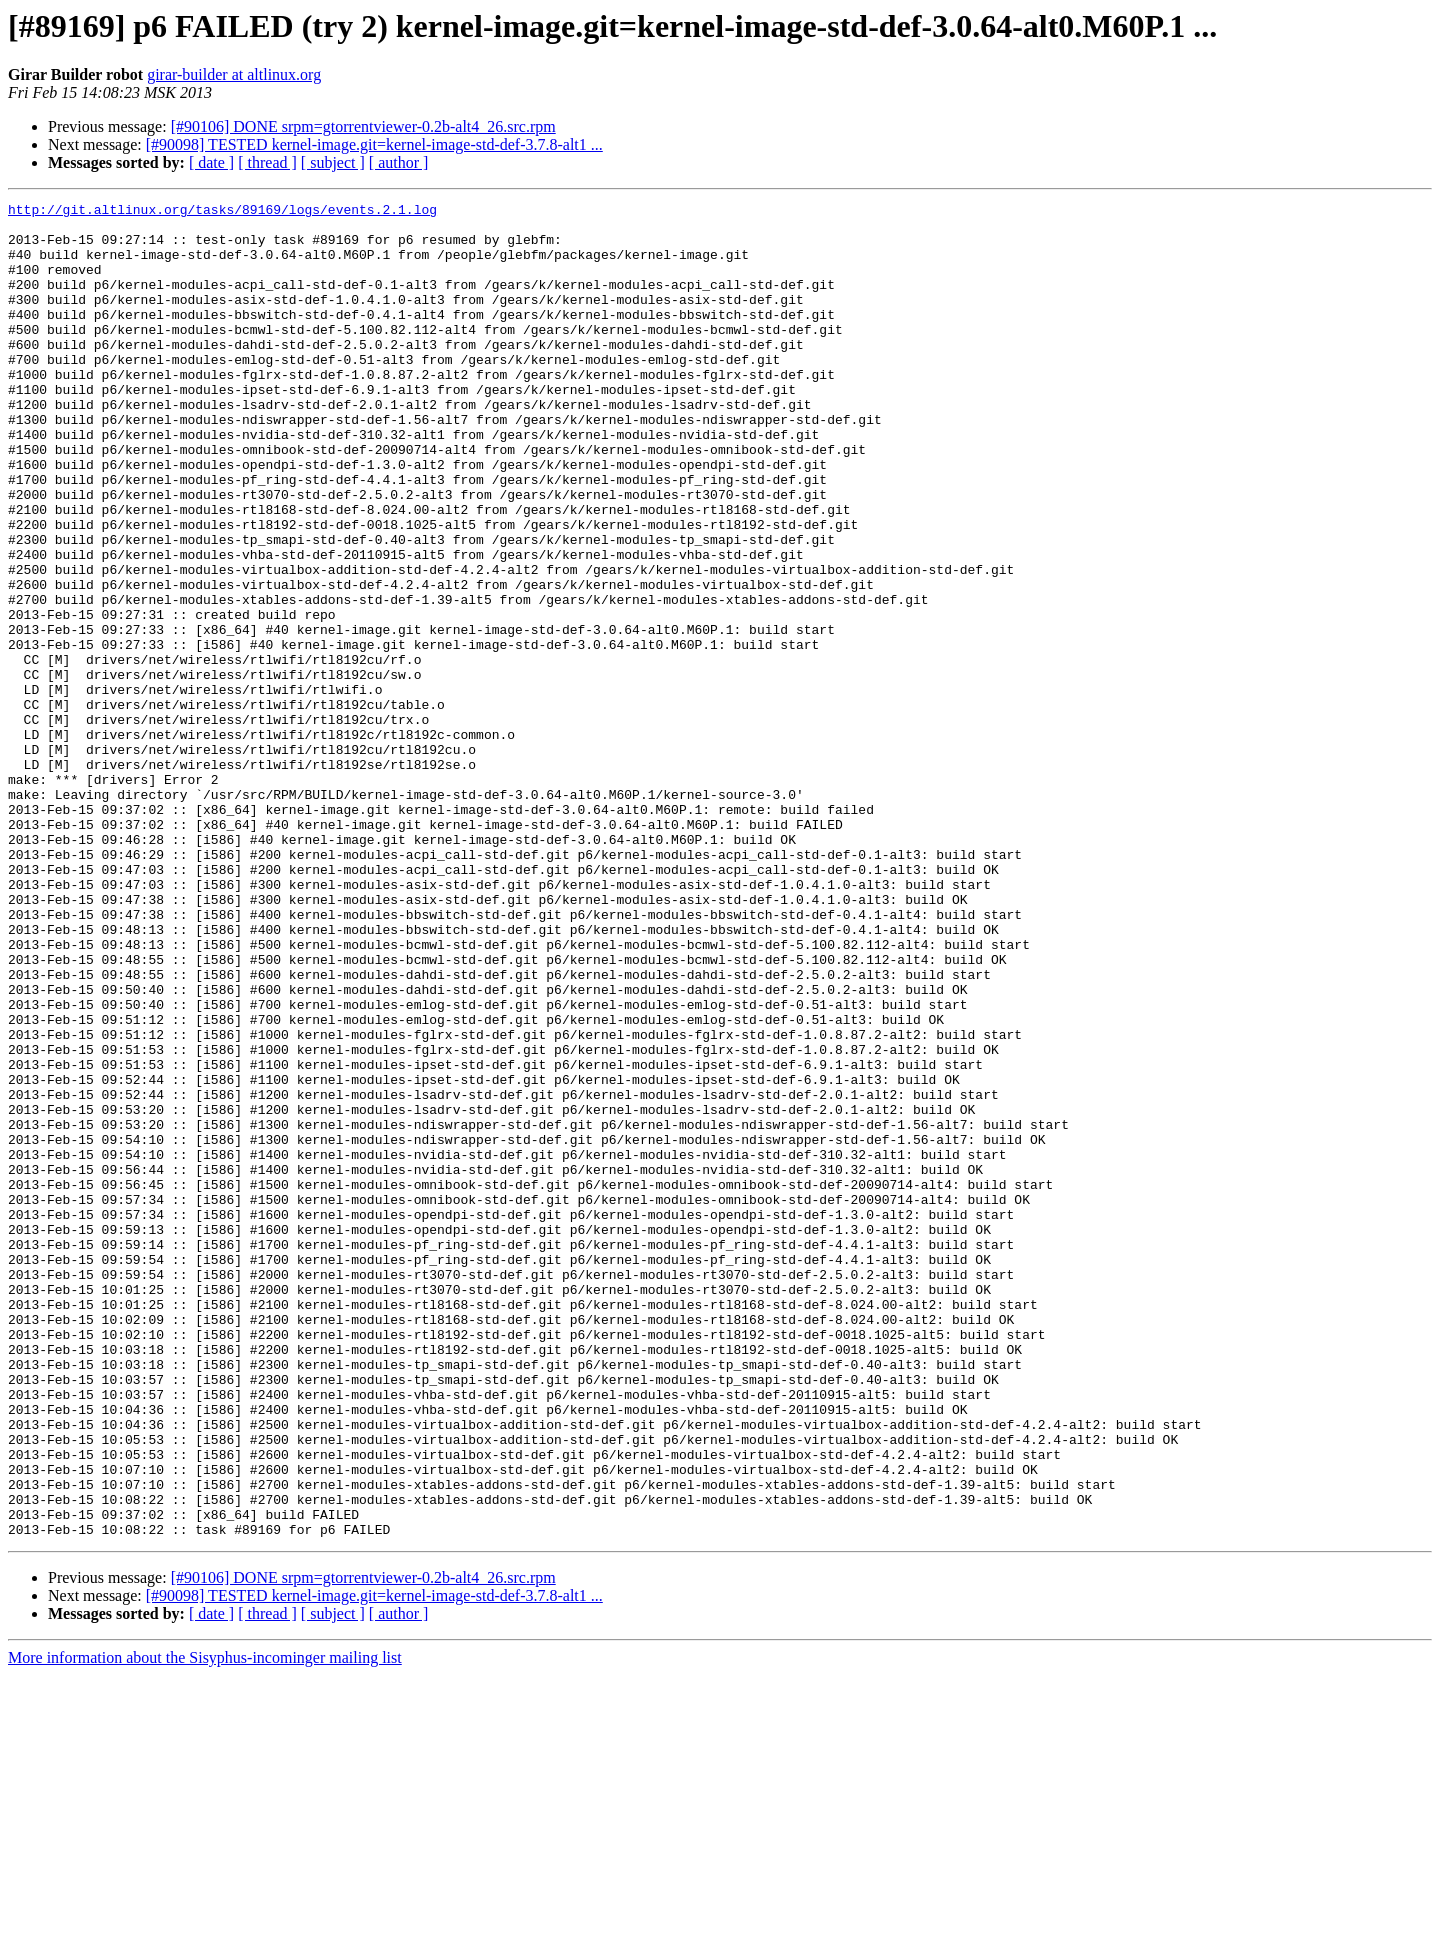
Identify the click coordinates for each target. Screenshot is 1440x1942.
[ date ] (211, 162)
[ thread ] (267, 162)
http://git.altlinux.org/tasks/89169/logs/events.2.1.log (222, 212)
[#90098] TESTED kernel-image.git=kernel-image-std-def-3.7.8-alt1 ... (374, 144)
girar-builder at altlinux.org (234, 74)
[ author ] (399, 162)
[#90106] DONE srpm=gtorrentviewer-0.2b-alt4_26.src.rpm (363, 126)
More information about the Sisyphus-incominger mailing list (205, 1924)
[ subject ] (333, 162)
